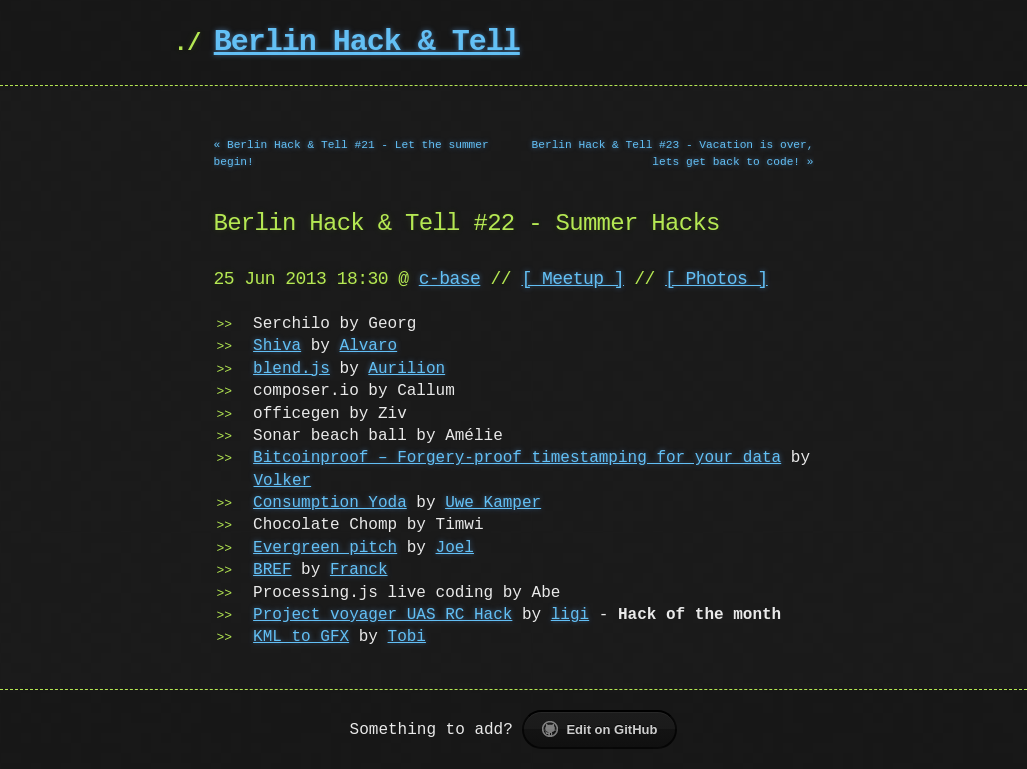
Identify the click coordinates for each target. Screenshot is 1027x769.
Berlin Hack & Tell (367, 42)
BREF (272, 570)
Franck (359, 570)
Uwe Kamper (493, 503)
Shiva (277, 346)
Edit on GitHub (599, 729)
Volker (283, 481)
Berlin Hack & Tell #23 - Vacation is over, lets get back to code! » (673, 153)
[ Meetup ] (572, 279)
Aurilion (406, 369)
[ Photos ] (716, 279)
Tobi (407, 637)
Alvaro (369, 346)
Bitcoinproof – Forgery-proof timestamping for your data (517, 458)
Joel (455, 548)
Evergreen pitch (325, 548)
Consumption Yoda (330, 503)
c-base (450, 279)
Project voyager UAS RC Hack (382, 615)
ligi (570, 615)
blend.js (291, 369)
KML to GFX (301, 637)
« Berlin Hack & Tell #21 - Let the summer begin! (351, 153)
